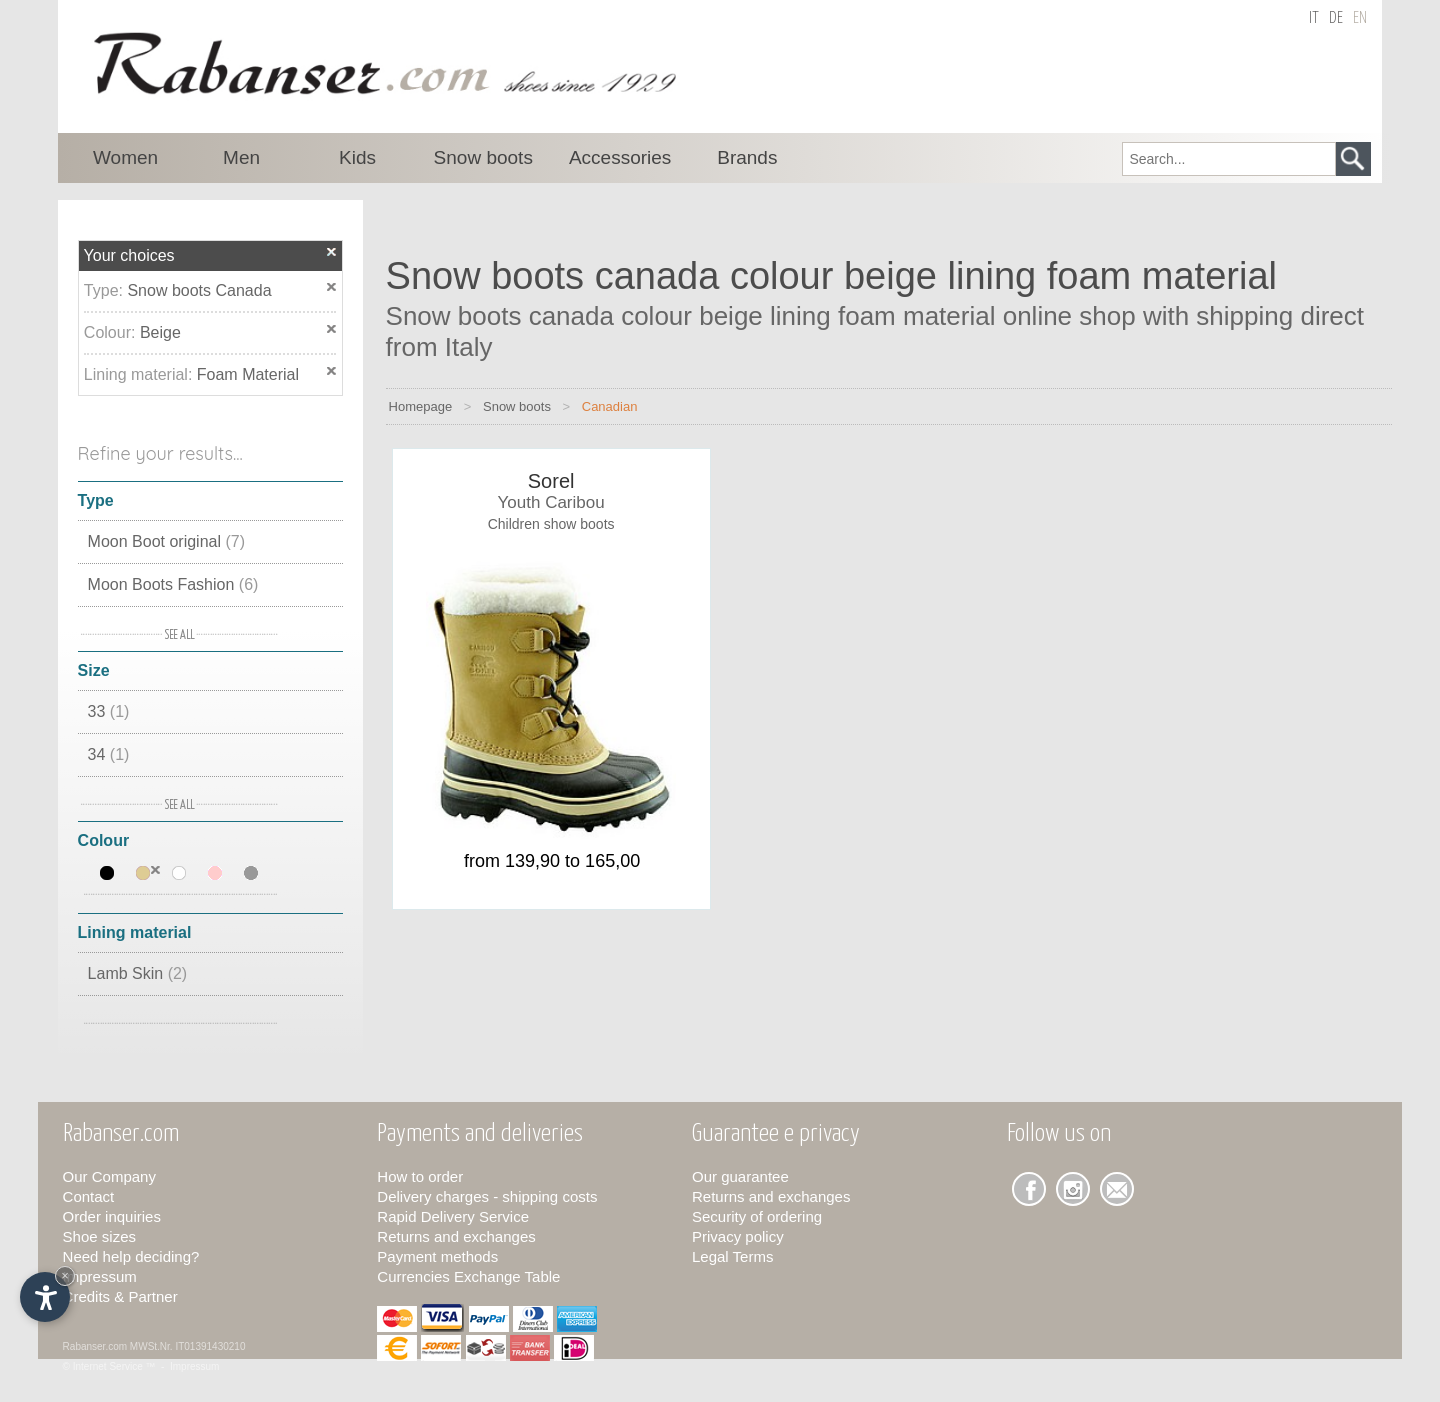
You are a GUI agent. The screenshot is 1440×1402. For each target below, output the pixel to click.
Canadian (610, 406)
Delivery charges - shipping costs (487, 1196)
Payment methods (437, 1256)
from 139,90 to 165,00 (552, 861)
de (1336, 18)
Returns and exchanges (456, 1236)
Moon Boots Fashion (173, 584)
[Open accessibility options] (45, 1297)
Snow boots (517, 406)
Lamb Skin (138, 973)
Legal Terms (732, 1256)
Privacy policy (738, 1236)
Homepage (421, 406)
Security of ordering (757, 1216)
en (1360, 18)
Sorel (551, 481)
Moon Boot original (166, 541)
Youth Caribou (551, 502)
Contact (89, 1196)
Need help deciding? (131, 1256)
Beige (160, 332)
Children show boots (551, 524)
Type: (106, 290)
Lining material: (140, 374)
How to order (420, 1176)
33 (109, 711)
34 (109, 754)
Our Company (109, 1176)
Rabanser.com (95, 1346)
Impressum (100, 1276)
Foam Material (248, 374)
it (1314, 18)
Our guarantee (740, 1176)
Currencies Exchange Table (468, 1276)
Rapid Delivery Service (453, 1216)
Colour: (112, 332)
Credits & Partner (120, 1296)
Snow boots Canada (199, 290)
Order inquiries (112, 1216)
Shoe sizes (99, 1236)
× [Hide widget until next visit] (65, 1275)
